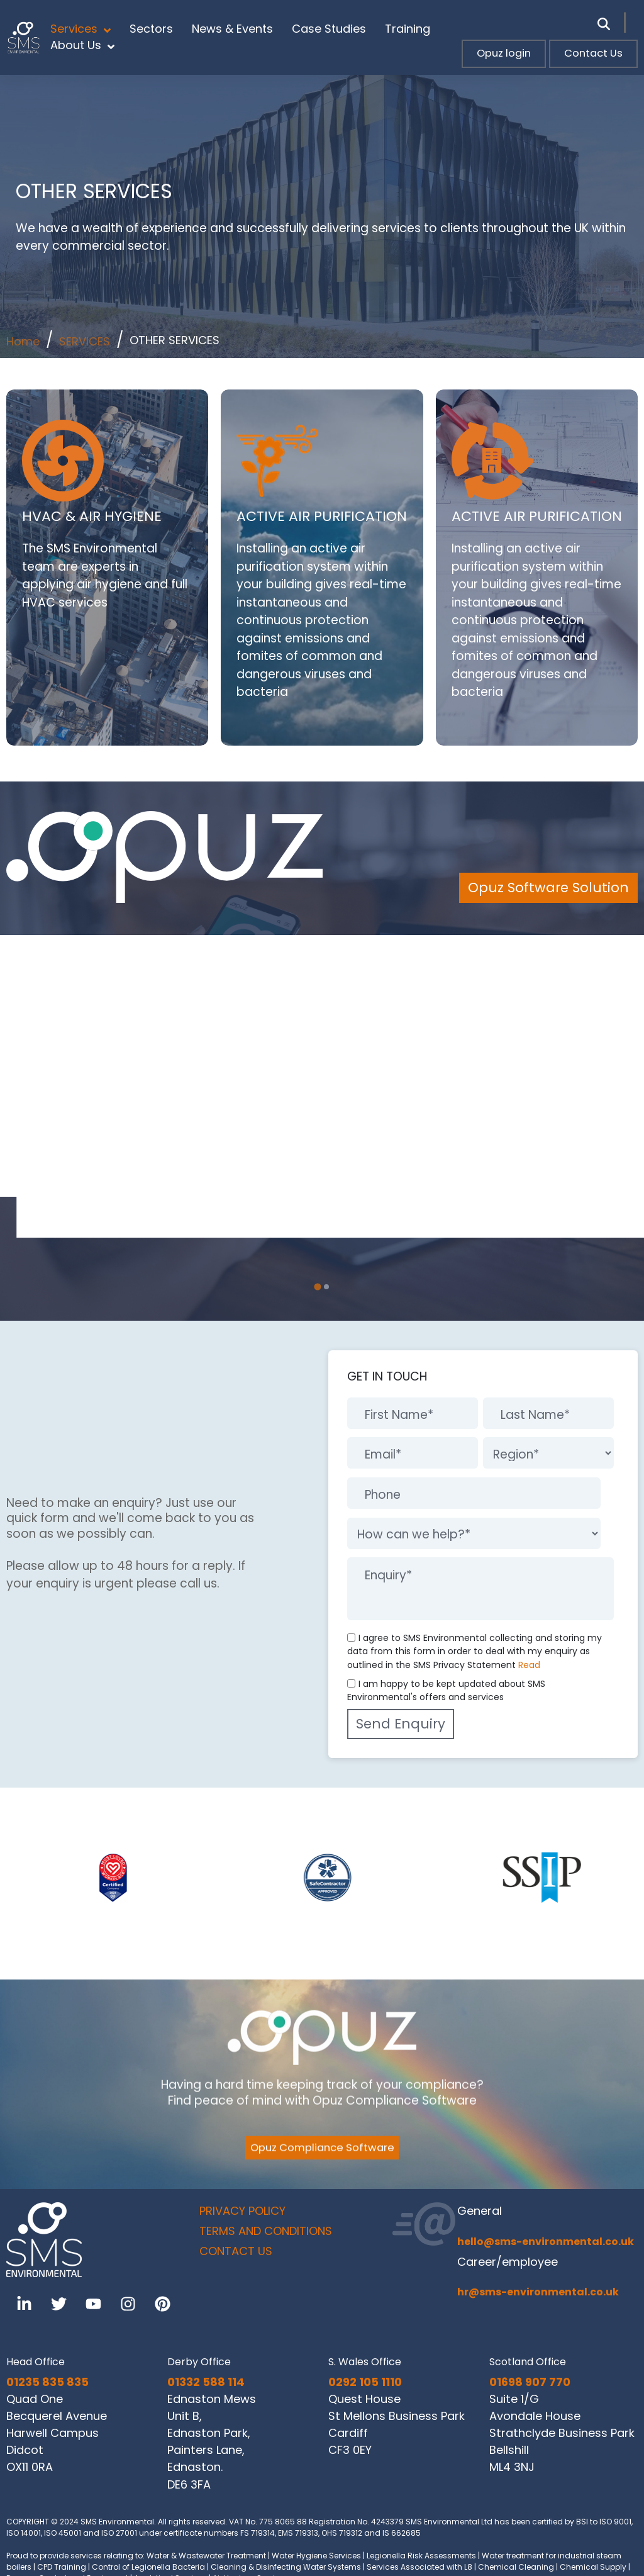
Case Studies (329, 28)
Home (23, 341)
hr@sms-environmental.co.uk (538, 2292)
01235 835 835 (47, 2382)
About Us (82, 45)
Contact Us (593, 53)
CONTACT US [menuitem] (235, 2251)
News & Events (232, 28)
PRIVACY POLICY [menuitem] (242, 2211)
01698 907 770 (529, 2382)
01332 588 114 (206, 2382)
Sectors (151, 28)
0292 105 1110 (365, 2382)
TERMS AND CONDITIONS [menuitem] (265, 2231)
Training (407, 28)
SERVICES (84, 341)
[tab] (317, 1286)
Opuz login (504, 53)
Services (80, 29)
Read (529, 1665)
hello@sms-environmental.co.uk (545, 2241)
